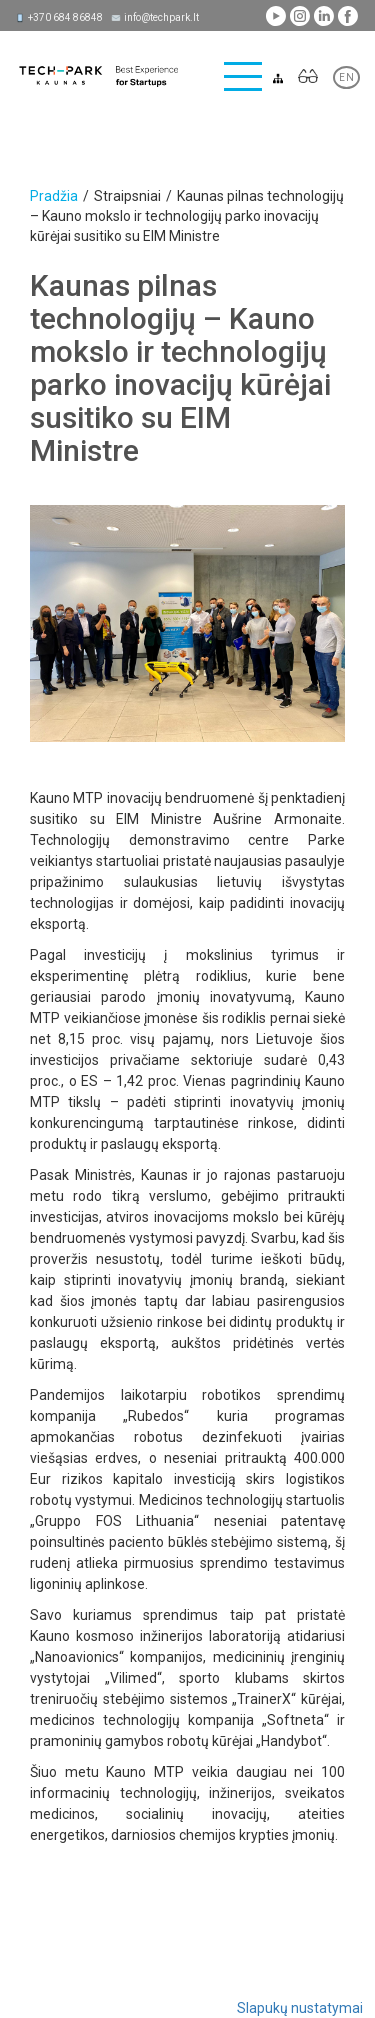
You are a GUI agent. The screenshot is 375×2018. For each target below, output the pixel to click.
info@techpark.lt (161, 17)
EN (346, 77)
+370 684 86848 (65, 17)
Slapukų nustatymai (300, 2008)
